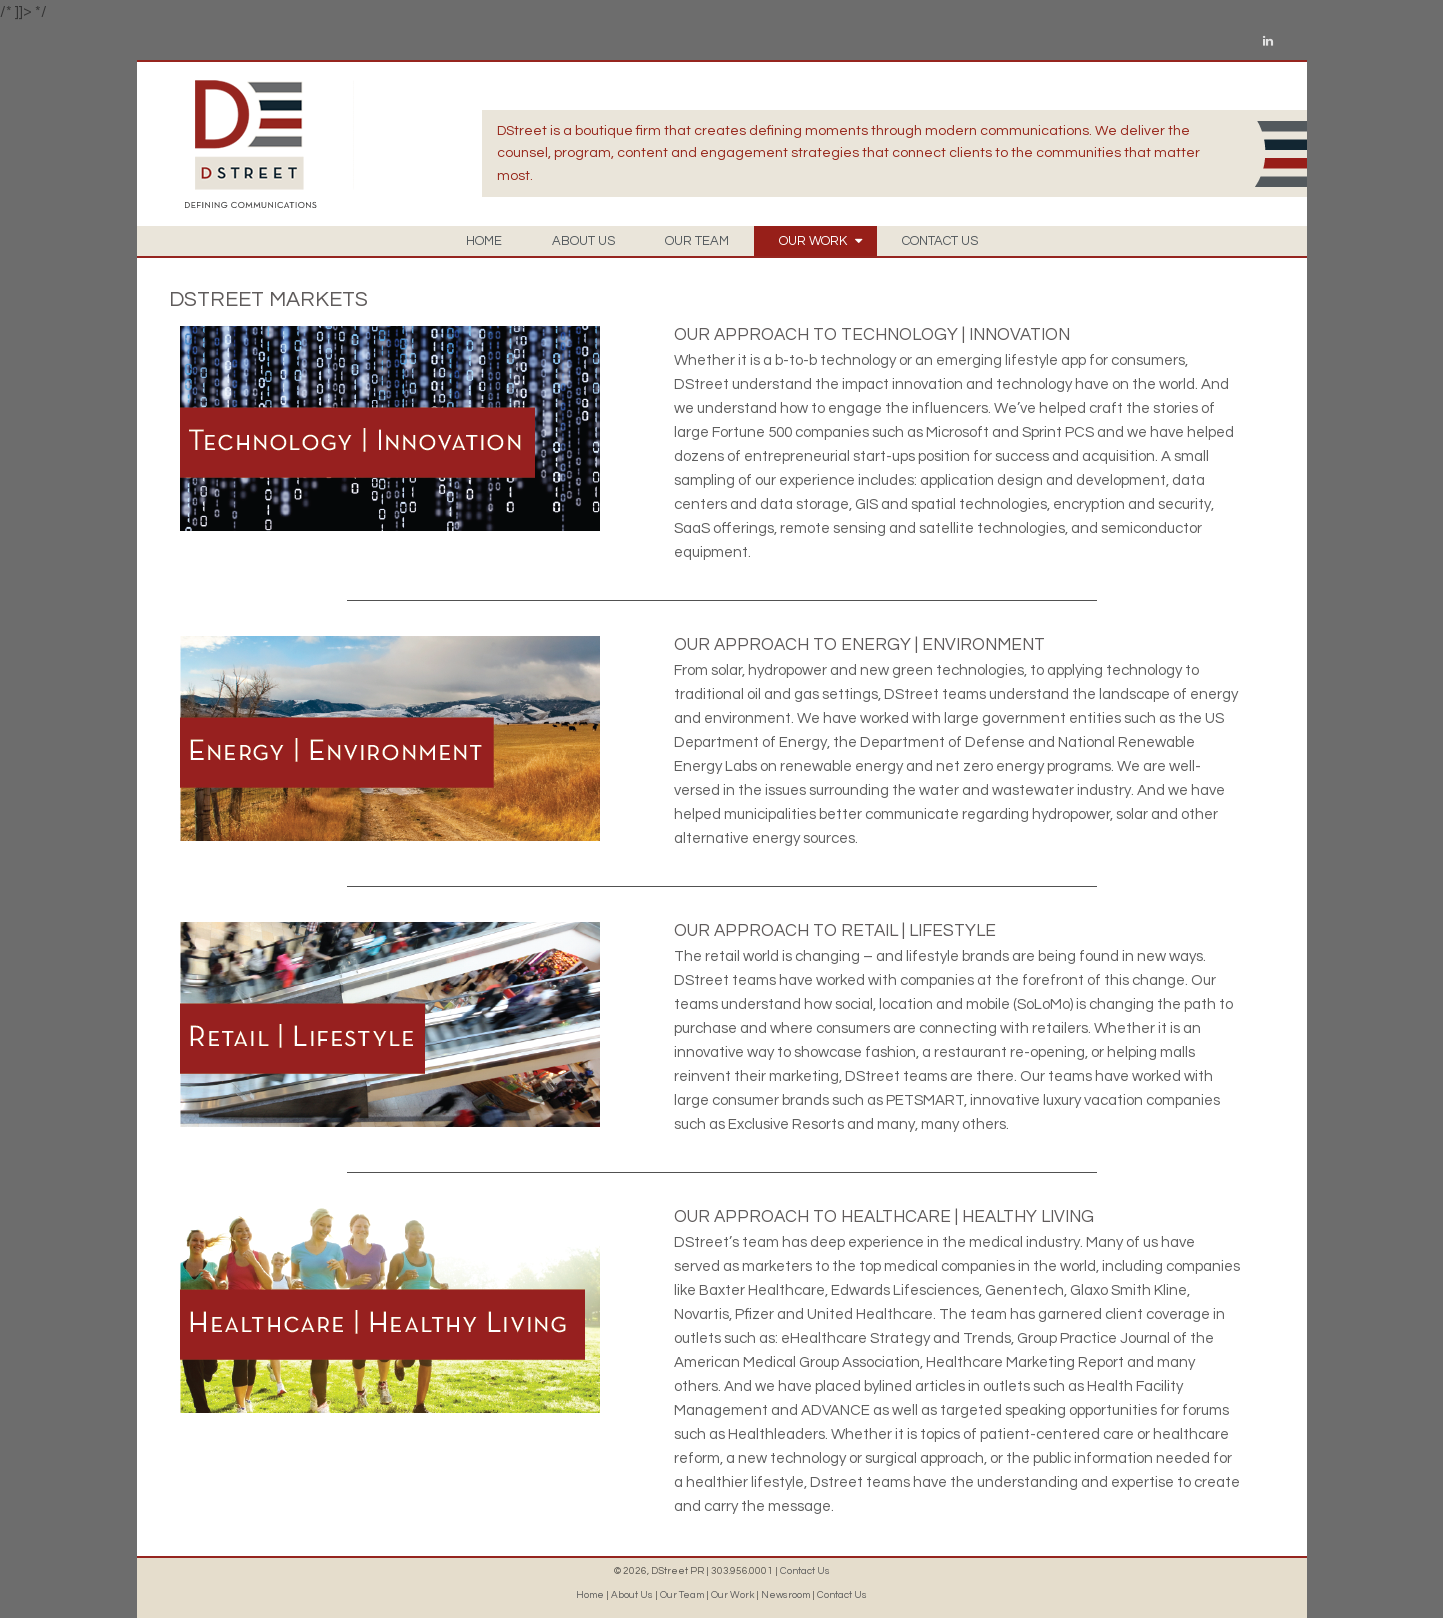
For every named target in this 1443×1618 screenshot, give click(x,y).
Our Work (732, 1595)
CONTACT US (940, 241)
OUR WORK (820, 241)
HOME (484, 241)
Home (590, 1595)
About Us (632, 1595)
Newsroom (785, 1595)
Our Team (682, 1595)
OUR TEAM (697, 241)
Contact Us (805, 1571)
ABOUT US (583, 241)
